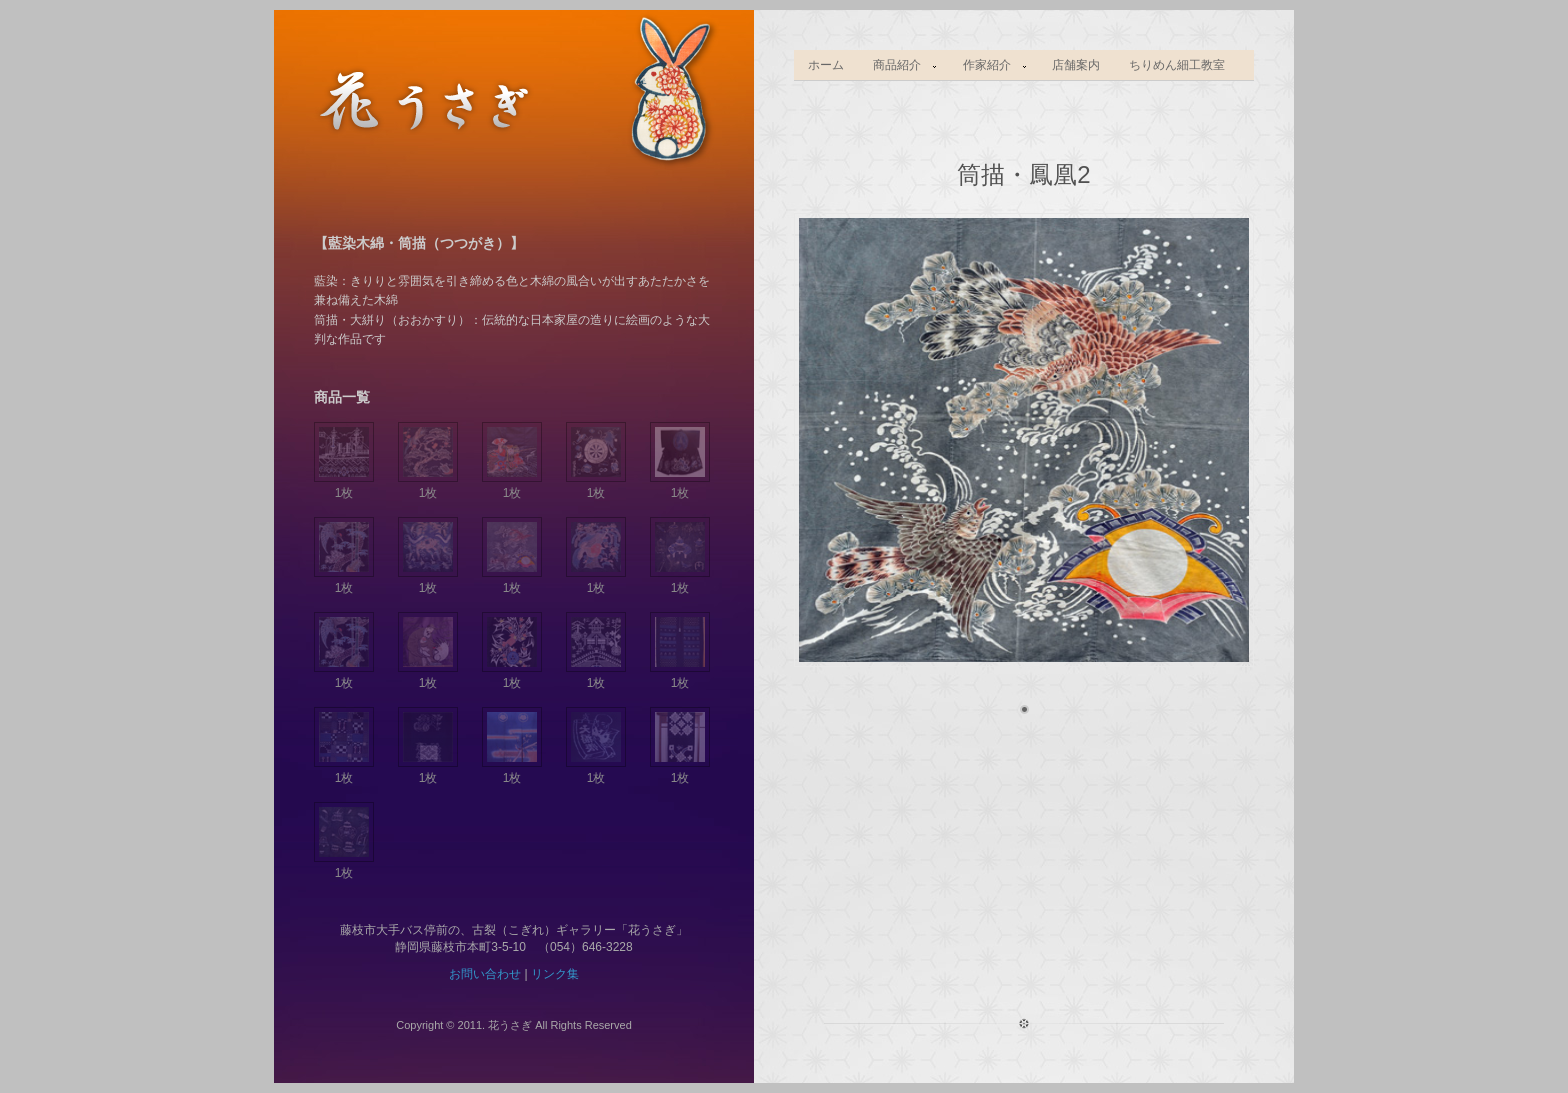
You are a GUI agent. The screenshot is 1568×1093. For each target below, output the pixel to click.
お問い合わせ (485, 974)
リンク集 (555, 974)
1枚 (344, 485)
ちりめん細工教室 (1177, 65)
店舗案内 (1076, 65)
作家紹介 (988, 65)
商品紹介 (899, 65)
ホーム (826, 65)
